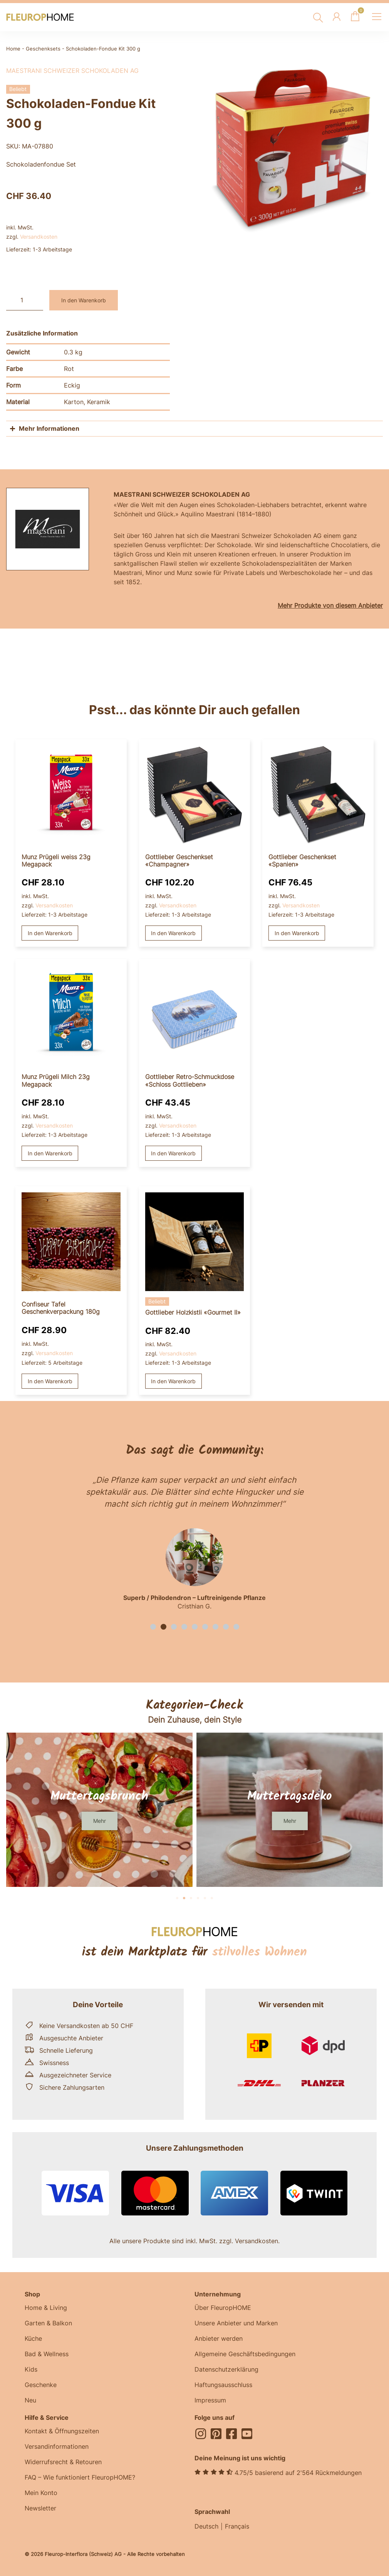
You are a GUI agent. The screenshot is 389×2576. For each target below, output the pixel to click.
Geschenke (41, 2385)
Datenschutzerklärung (226, 2369)
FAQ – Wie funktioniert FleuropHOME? (80, 2477)
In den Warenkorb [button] (50, 933)
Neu (30, 2400)
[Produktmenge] (24, 300)
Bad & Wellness (47, 2354)
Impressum (210, 2400)
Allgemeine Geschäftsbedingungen (244, 2354)
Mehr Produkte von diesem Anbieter (330, 605)
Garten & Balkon (48, 2323)
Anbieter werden (218, 2338)
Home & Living (46, 2307)
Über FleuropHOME (222, 2307)
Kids (31, 2369)
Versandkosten (38, 236)
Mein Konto (41, 2493)
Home (13, 49)
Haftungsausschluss (223, 2385)
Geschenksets (43, 49)
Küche (33, 2338)
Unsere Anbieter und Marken (236, 2323)
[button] (153, 1627)
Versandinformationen (57, 2446)
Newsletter (40, 2508)
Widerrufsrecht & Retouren (63, 2462)
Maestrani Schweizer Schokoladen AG (72, 70)
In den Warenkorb (83, 300)
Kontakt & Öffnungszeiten (62, 2431)
